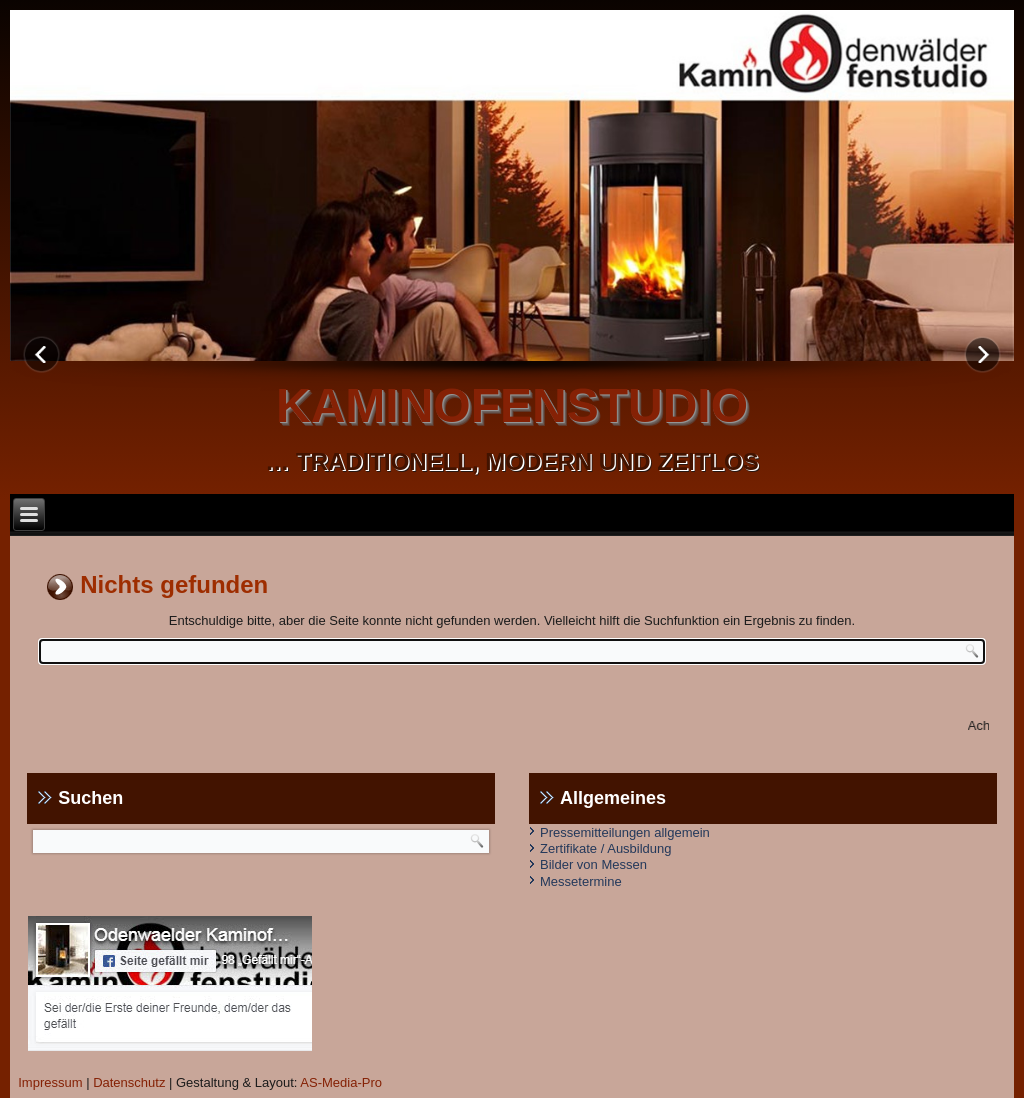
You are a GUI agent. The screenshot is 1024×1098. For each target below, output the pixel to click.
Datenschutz (129, 1082)
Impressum (50, 1082)
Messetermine (581, 881)
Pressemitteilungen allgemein (625, 832)
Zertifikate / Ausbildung (606, 848)
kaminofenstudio (512, 405)
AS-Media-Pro (341, 1082)
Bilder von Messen (593, 864)
